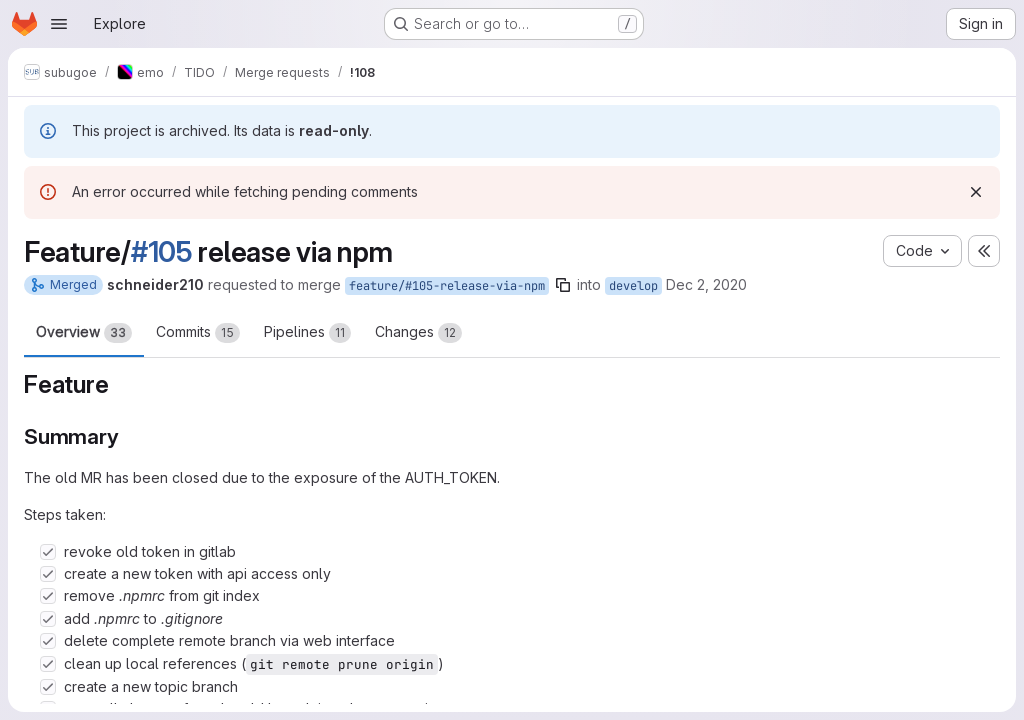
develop (633, 286)
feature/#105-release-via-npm (447, 286)
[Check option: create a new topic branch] (48, 687)
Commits (198, 333)
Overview (84, 333)
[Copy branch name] (563, 285)
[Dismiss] (976, 192)
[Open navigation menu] (59, 24)
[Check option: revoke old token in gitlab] (48, 552)
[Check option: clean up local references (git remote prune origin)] (48, 664)
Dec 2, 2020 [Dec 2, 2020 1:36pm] (706, 284)
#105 (162, 252)
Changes (418, 333)
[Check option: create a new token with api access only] (48, 574)
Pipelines (307, 333)
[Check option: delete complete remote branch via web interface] (48, 641)
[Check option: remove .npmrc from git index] (48, 596)
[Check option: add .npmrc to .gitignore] (48, 619)
